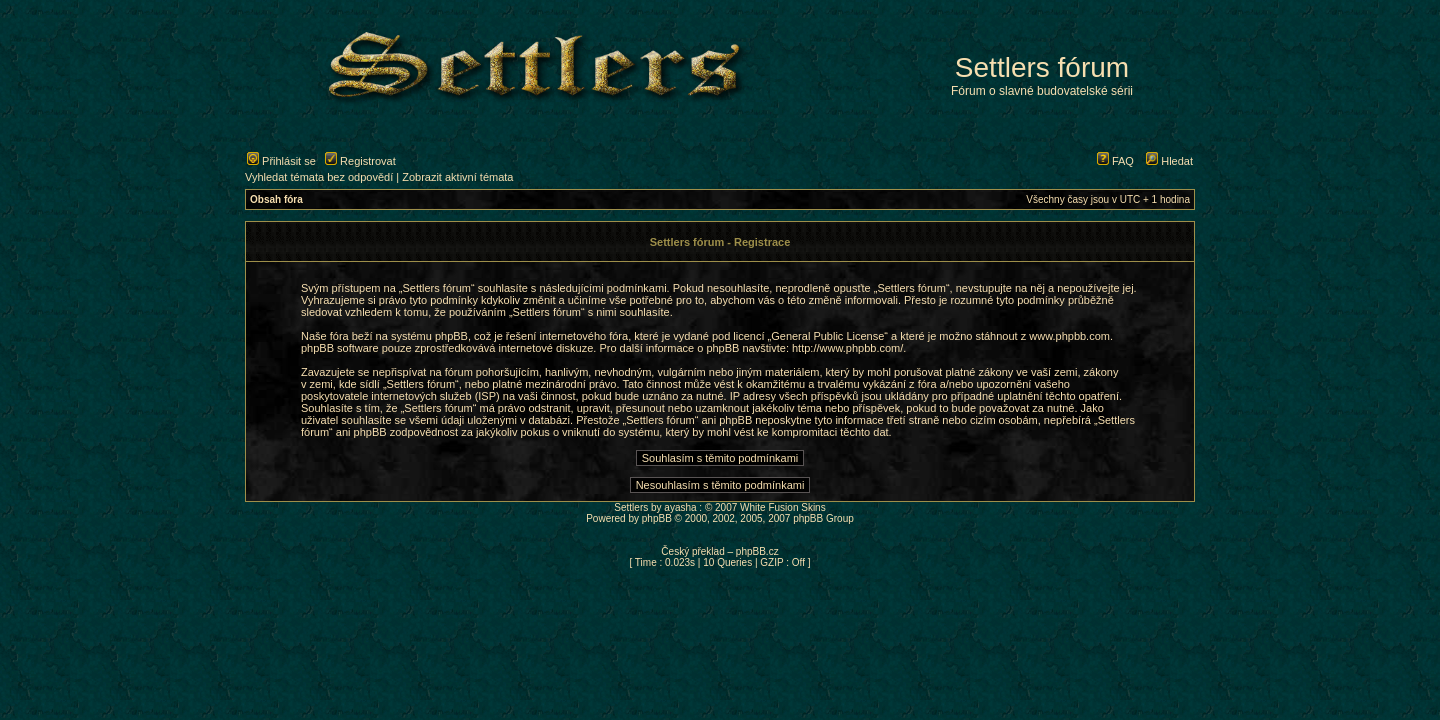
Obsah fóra (276, 199)
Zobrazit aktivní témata (457, 177)
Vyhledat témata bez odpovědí (319, 177)
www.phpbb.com (1069, 336)
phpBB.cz (757, 551)
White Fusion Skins (783, 507)
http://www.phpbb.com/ (847, 348)
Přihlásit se (281, 161)
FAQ (1115, 161)
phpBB (657, 518)
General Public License (827, 336)
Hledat (1169, 161)
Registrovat (360, 161)
